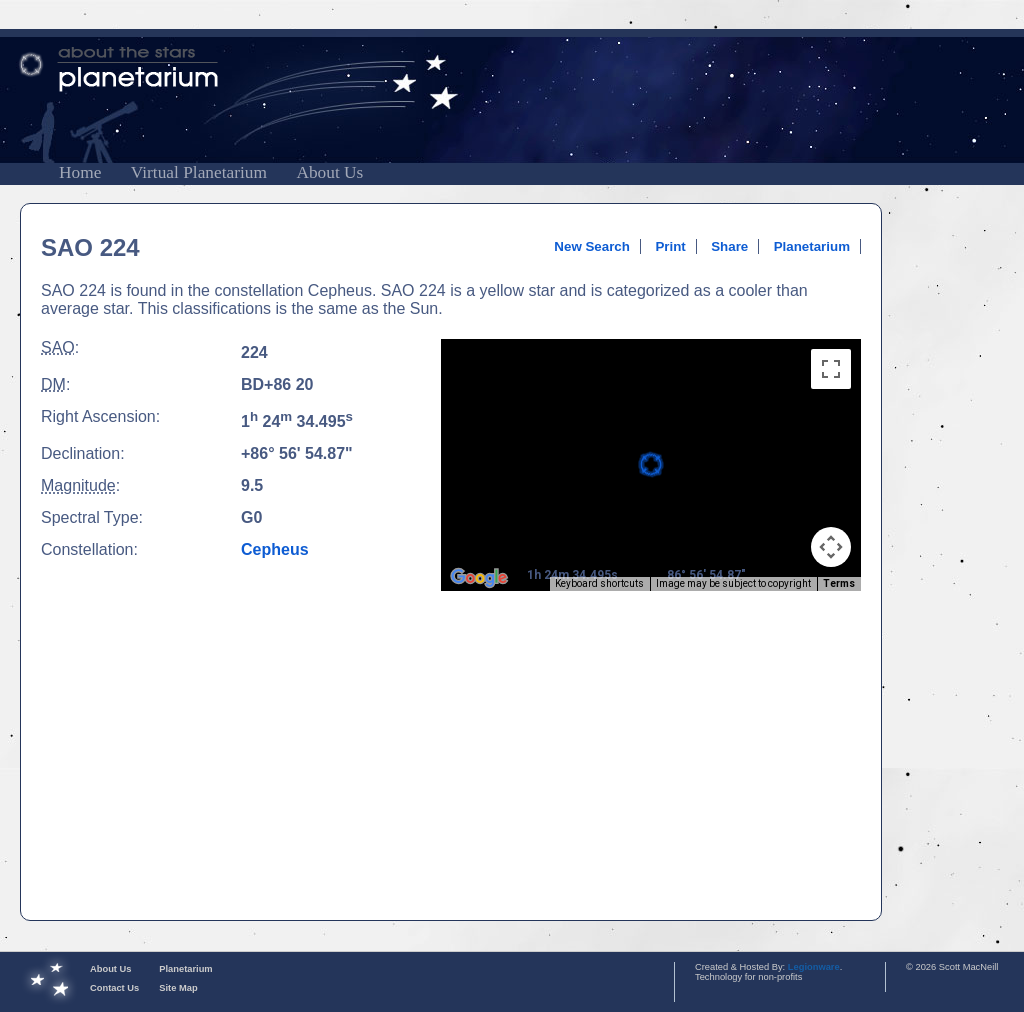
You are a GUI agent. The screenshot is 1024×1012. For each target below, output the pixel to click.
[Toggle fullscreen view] (831, 369)
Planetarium (812, 246)
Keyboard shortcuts (599, 583)
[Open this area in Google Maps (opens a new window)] (479, 578)
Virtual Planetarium (199, 172)
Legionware (814, 967)
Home (80, 172)
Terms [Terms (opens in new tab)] (839, 583)
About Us (329, 172)
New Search (592, 246)
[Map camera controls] (831, 547)
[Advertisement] (962, 503)
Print (670, 246)
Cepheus (275, 549)
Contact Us (114, 988)
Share (729, 246)
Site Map (178, 988)
